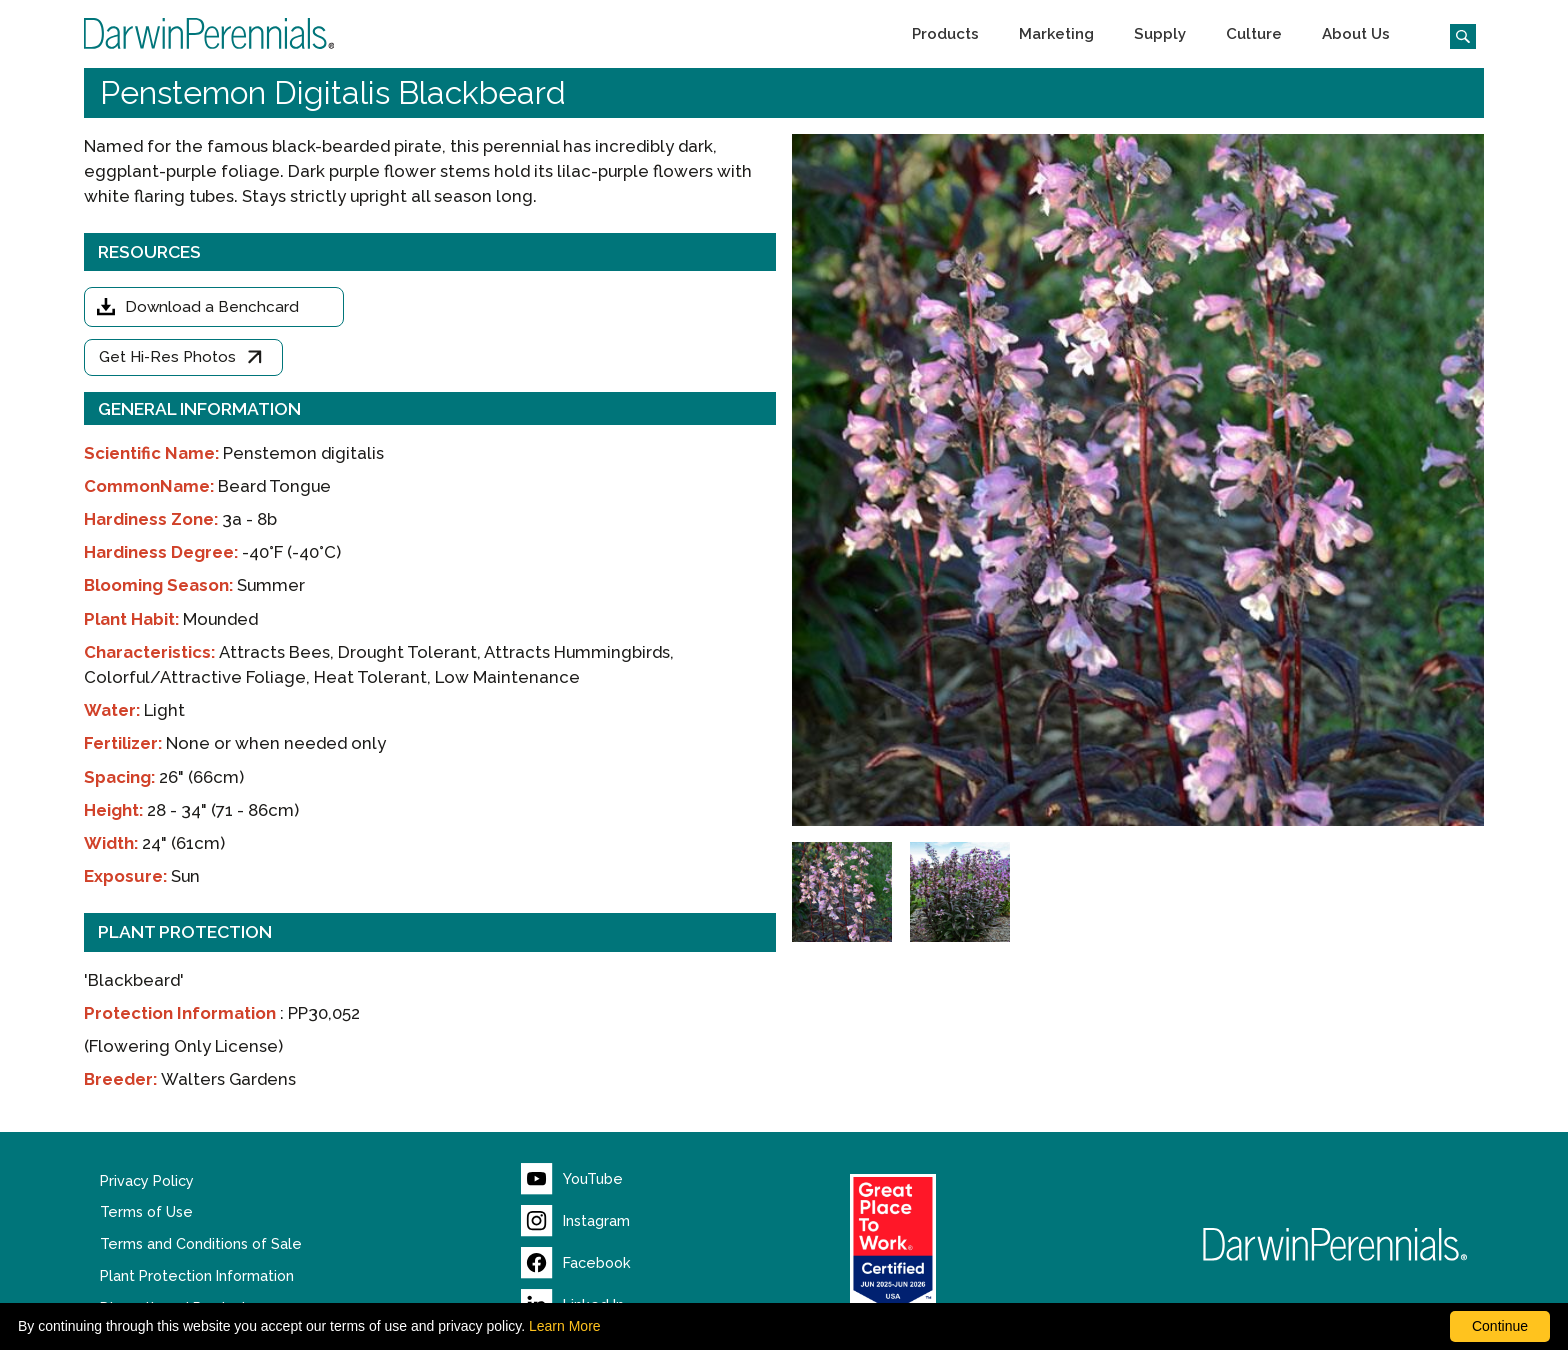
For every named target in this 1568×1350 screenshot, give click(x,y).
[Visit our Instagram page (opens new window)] (575, 1221)
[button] (945, 34)
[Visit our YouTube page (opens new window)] (572, 1179)
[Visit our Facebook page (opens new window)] (576, 1263)
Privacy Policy (147, 1181)
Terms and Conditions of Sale (201, 1244)
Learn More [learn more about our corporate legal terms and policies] (565, 1326)
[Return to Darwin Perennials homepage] (1335, 1244)
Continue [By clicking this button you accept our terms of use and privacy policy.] (1500, 1326)
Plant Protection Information (197, 1276)
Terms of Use (146, 1212)
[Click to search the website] (1455, 34)
